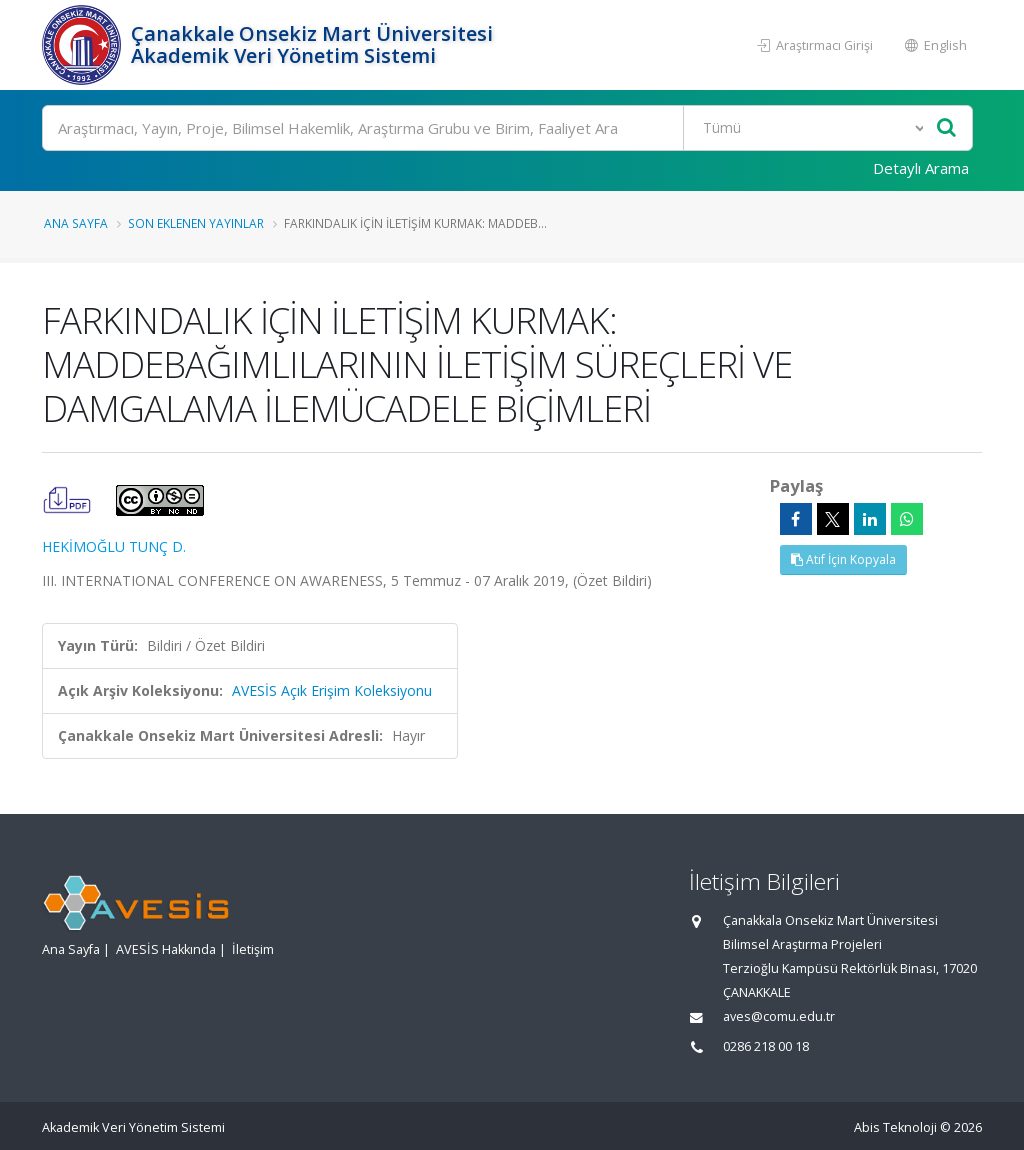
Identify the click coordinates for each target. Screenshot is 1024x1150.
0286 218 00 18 (766, 1046)
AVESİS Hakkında (166, 949)
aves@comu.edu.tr (779, 1016)
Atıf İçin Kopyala (843, 559)
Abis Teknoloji (895, 1127)
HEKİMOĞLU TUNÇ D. (114, 546)
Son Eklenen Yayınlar (196, 223)
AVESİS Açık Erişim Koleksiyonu (332, 690)
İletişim (253, 949)
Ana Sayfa (76, 223)
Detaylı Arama (921, 168)
